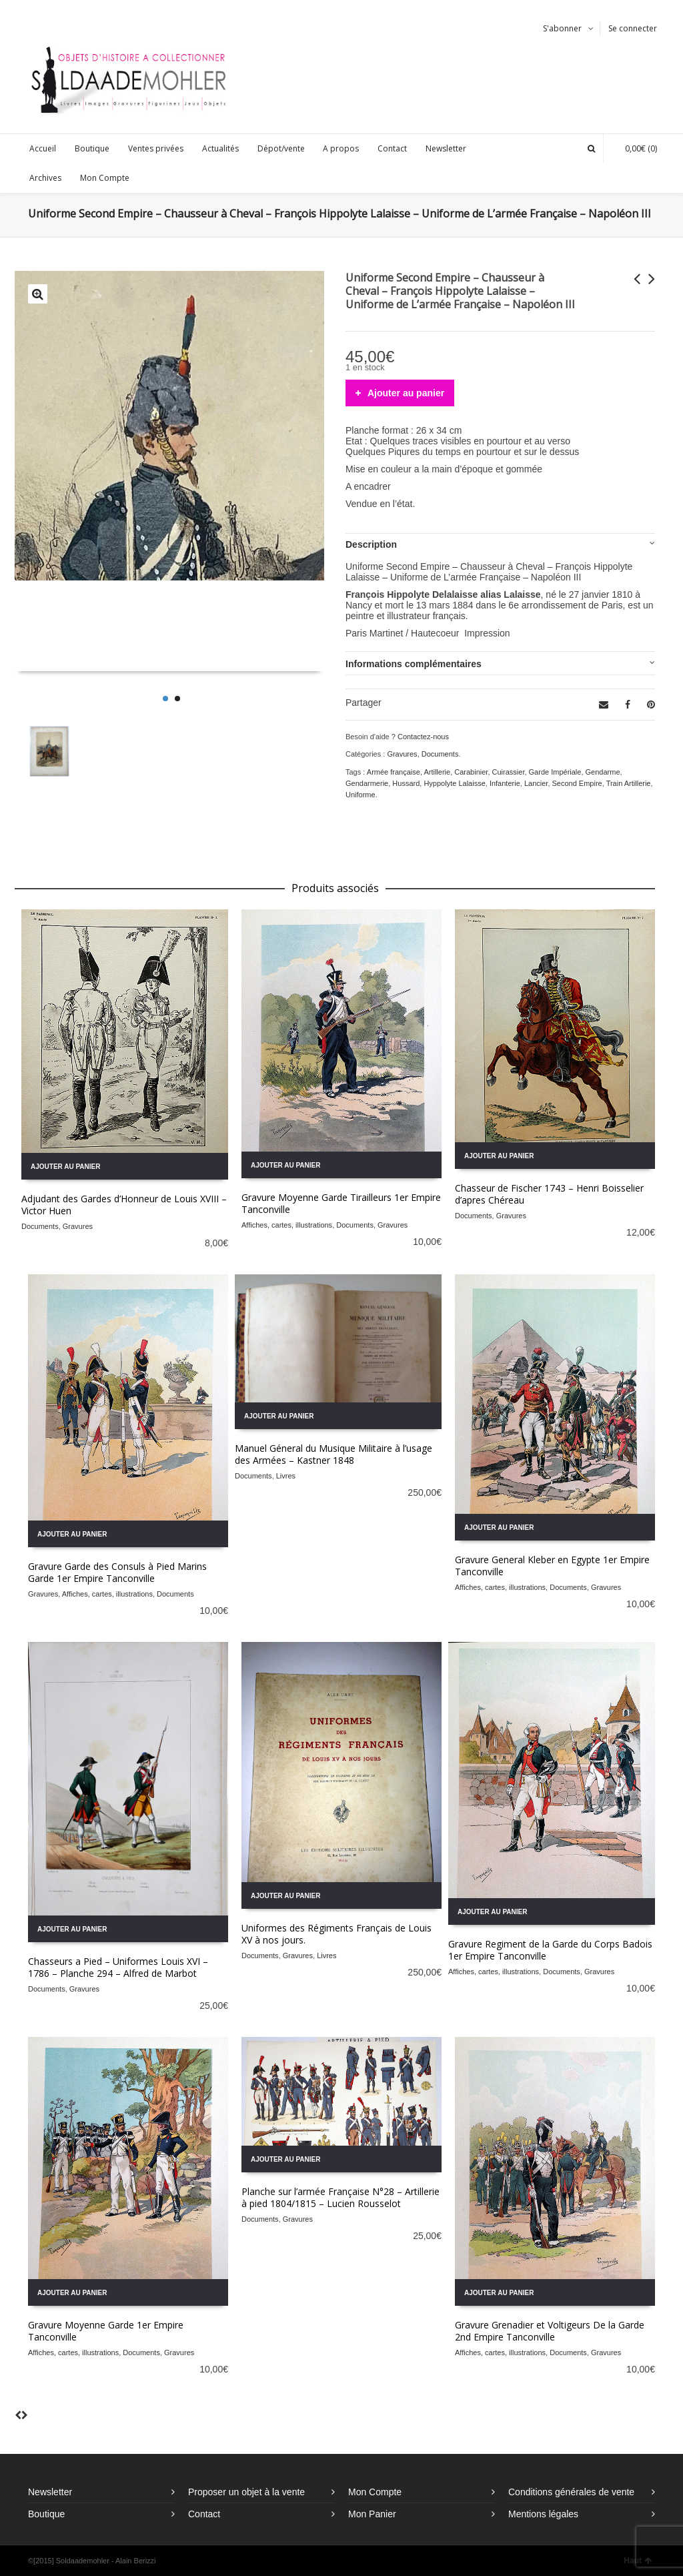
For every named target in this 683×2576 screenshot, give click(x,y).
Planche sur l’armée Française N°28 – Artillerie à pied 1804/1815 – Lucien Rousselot (340, 2197)
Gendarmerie (367, 783)
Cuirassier (508, 772)
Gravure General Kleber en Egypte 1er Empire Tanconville (552, 1565)
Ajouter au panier (406, 393)
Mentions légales (543, 2514)
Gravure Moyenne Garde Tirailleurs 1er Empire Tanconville (341, 1203)
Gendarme (603, 772)
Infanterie (505, 783)
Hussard (406, 783)
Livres (285, 1476)
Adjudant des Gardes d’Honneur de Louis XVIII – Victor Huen (124, 1204)
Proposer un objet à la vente (246, 2492)
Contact (204, 2514)
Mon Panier (372, 2514)
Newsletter (50, 2492)
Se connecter (632, 28)
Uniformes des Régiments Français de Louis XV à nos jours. (336, 1933)
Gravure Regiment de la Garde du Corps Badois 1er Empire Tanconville (550, 1950)
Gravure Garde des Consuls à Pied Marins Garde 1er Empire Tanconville (117, 1572)
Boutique (46, 2514)
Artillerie (437, 772)
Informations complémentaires (414, 664)
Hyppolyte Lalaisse (454, 783)
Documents (440, 754)
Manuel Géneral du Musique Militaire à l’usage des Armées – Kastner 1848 (333, 1454)
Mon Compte (375, 2492)
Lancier (536, 783)
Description (371, 544)
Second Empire (577, 783)
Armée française (393, 772)
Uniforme (361, 795)
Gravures (402, 754)
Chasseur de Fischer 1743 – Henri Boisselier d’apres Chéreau (549, 1194)
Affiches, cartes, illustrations (286, 1225)
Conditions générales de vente (571, 2492)
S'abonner (562, 28)
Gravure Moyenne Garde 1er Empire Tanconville (105, 2330)
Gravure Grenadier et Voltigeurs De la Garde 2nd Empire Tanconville (549, 2330)
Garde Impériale (555, 772)
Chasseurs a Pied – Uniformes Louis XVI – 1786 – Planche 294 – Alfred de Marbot (118, 1967)
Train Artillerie (628, 783)
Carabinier (471, 772)
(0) (634, 148)
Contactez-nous (423, 737)
